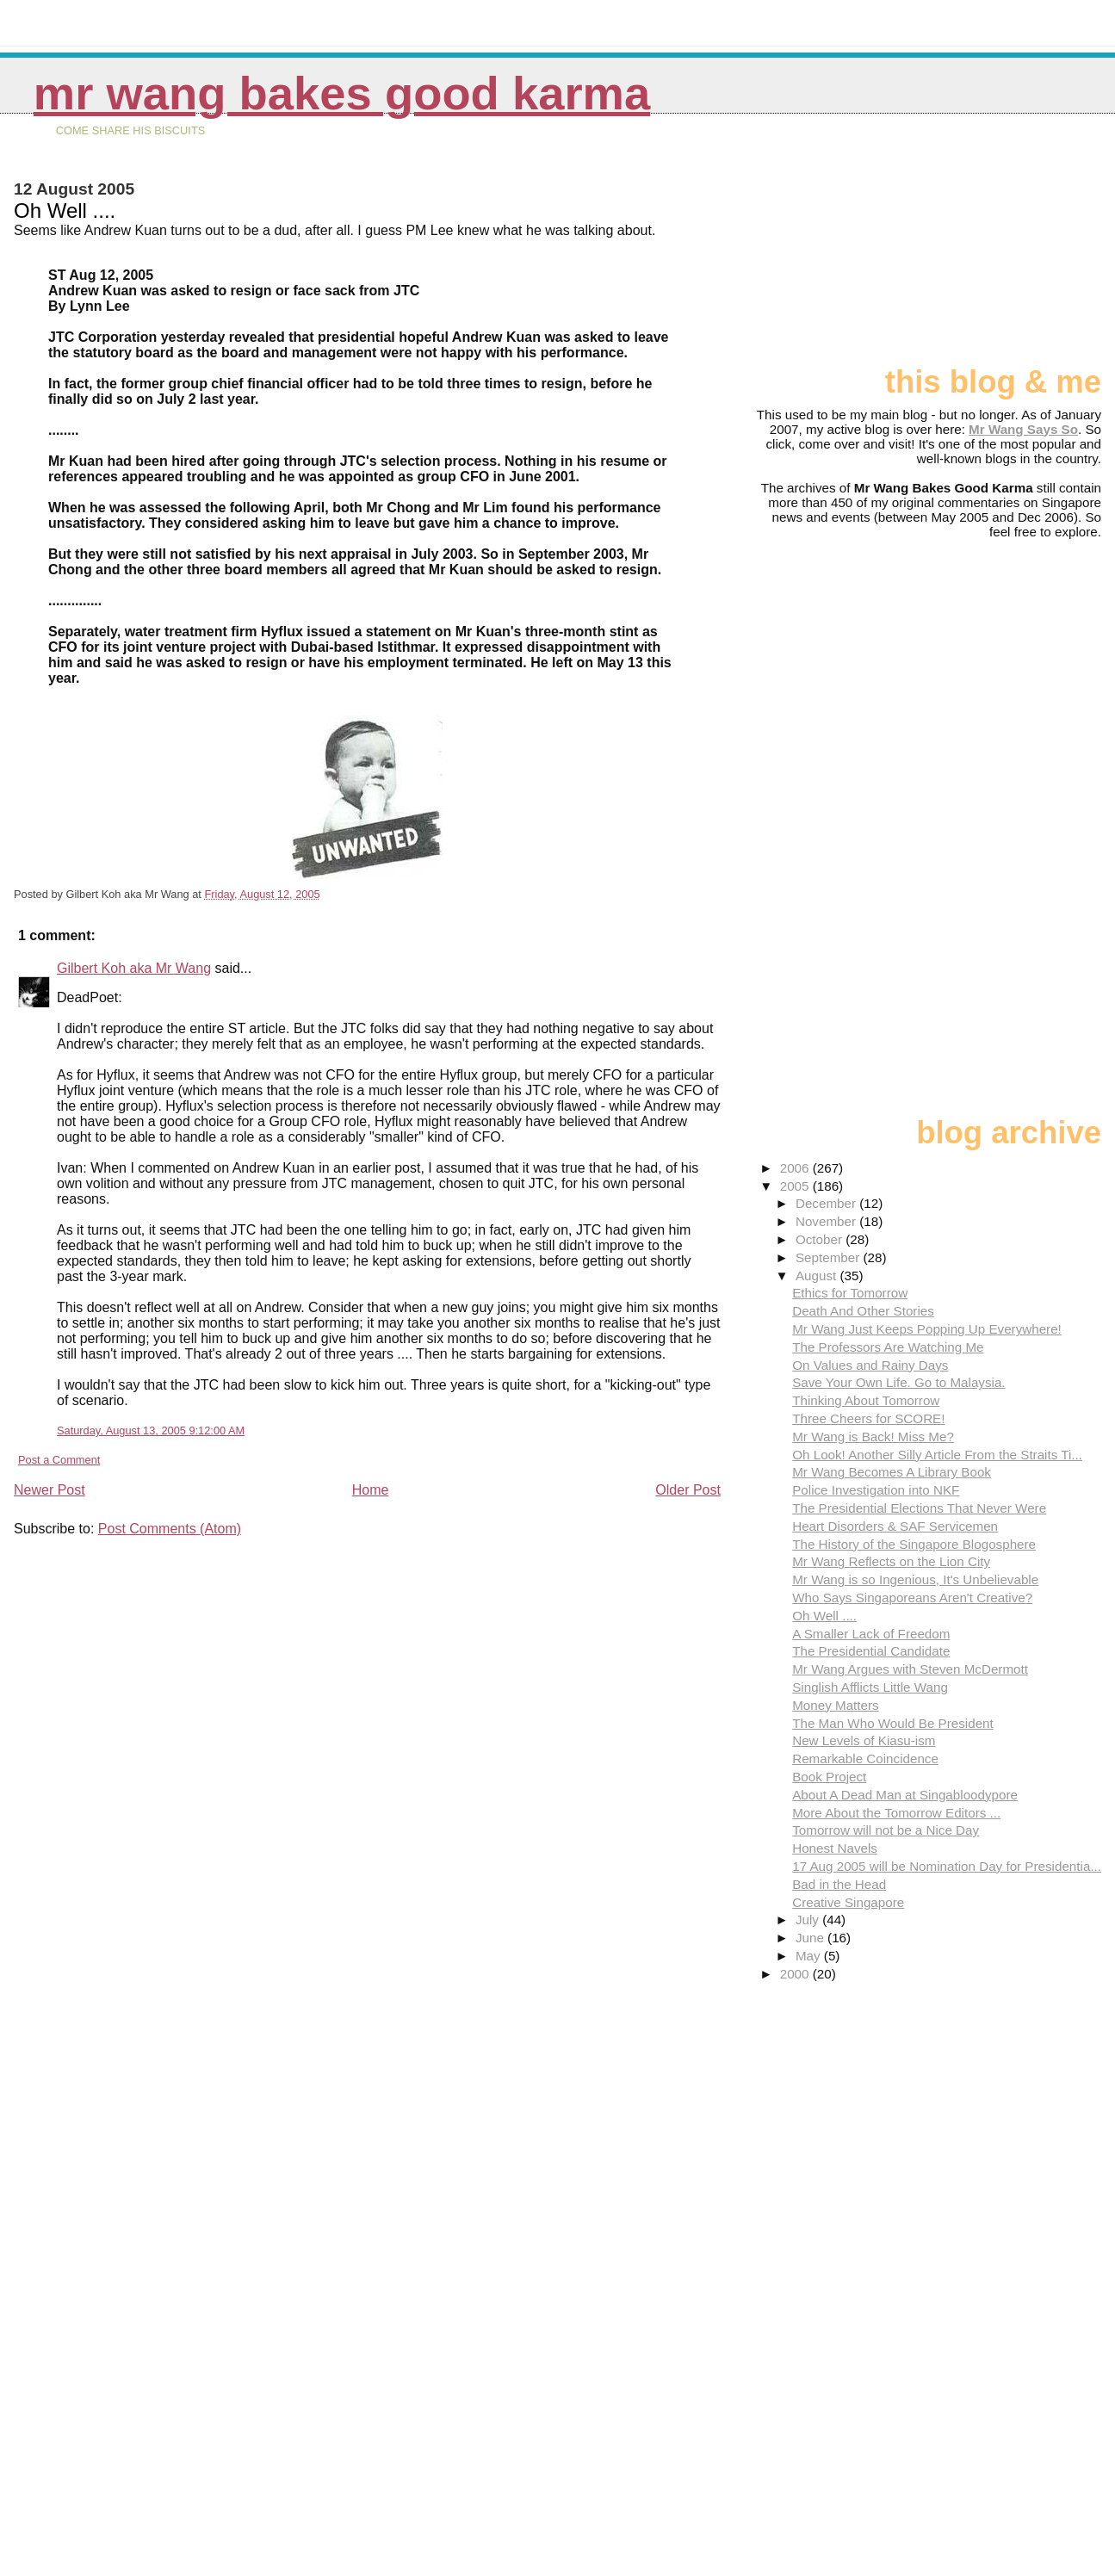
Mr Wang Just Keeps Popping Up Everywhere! (927, 1329)
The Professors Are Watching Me (887, 1347)
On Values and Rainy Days (870, 1365)
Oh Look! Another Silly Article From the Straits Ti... (937, 1454)
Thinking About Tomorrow (865, 1400)
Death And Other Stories (863, 1310)
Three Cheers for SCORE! (868, 1418)
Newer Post (49, 1490)
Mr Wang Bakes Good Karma (342, 93)
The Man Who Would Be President (893, 1723)
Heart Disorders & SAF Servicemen (895, 1526)
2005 (796, 1186)
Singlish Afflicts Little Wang (870, 1687)
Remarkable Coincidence (865, 1758)
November (827, 1221)
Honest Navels (834, 1848)
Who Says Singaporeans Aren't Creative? (912, 1597)
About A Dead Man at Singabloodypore (905, 1794)
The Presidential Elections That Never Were (919, 1508)
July (809, 1919)
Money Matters (835, 1705)
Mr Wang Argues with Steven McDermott (910, 1669)
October (821, 1239)
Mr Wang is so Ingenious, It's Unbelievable (915, 1579)
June (811, 1937)
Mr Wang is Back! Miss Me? (873, 1436)
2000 (796, 1973)
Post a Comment (59, 1459)
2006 (796, 1168)
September (830, 1257)
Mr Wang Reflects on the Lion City (891, 1561)
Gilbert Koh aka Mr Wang (134, 968)
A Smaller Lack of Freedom (871, 1633)
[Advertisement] (1015, 247)
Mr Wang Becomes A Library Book (891, 1471)
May (810, 1955)
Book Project (829, 1776)
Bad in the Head (839, 1884)
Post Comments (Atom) (169, 1528)
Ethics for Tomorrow (849, 1292)
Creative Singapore (848, 1902)
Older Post (688, 1490)
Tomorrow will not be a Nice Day (885, 1830)
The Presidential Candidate (871, 1651)
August (818, 1275)
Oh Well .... (824, 1615)
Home (370, 1490)
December (827, 1203)
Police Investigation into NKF (875, 1490)
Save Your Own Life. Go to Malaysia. (898, 1382)
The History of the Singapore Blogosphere (914, 1544)
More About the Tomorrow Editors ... (896, 1812)
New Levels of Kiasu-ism (863, 1740)
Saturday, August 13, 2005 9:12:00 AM (151, 1430)
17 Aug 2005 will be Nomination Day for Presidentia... (946, 1866)
